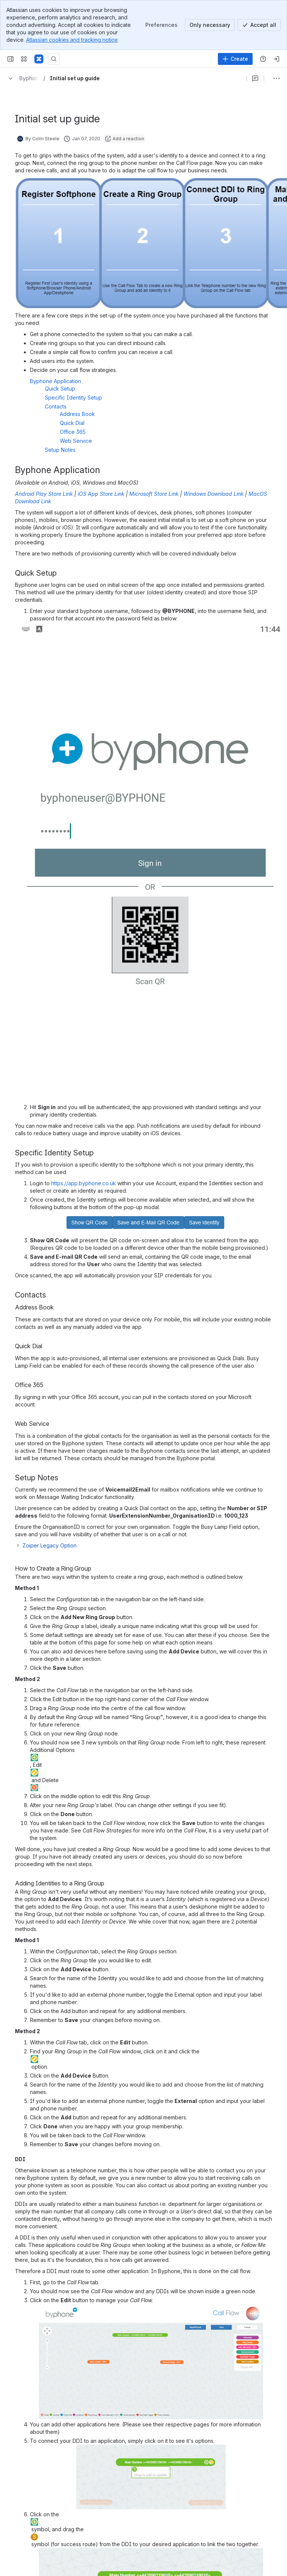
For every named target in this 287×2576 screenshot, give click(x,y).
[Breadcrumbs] (21, 78)
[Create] (235, 59)
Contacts (56, 406)
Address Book (77, 414)
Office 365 (73, 432)
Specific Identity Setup (73, 397)
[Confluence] (39, 59)
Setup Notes (60, 450)
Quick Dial (72, 423)
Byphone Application (55, 381)
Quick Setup (60, 388)
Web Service (76, 441)
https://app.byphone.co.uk (83, 1183)
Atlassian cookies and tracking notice (72, 40)
